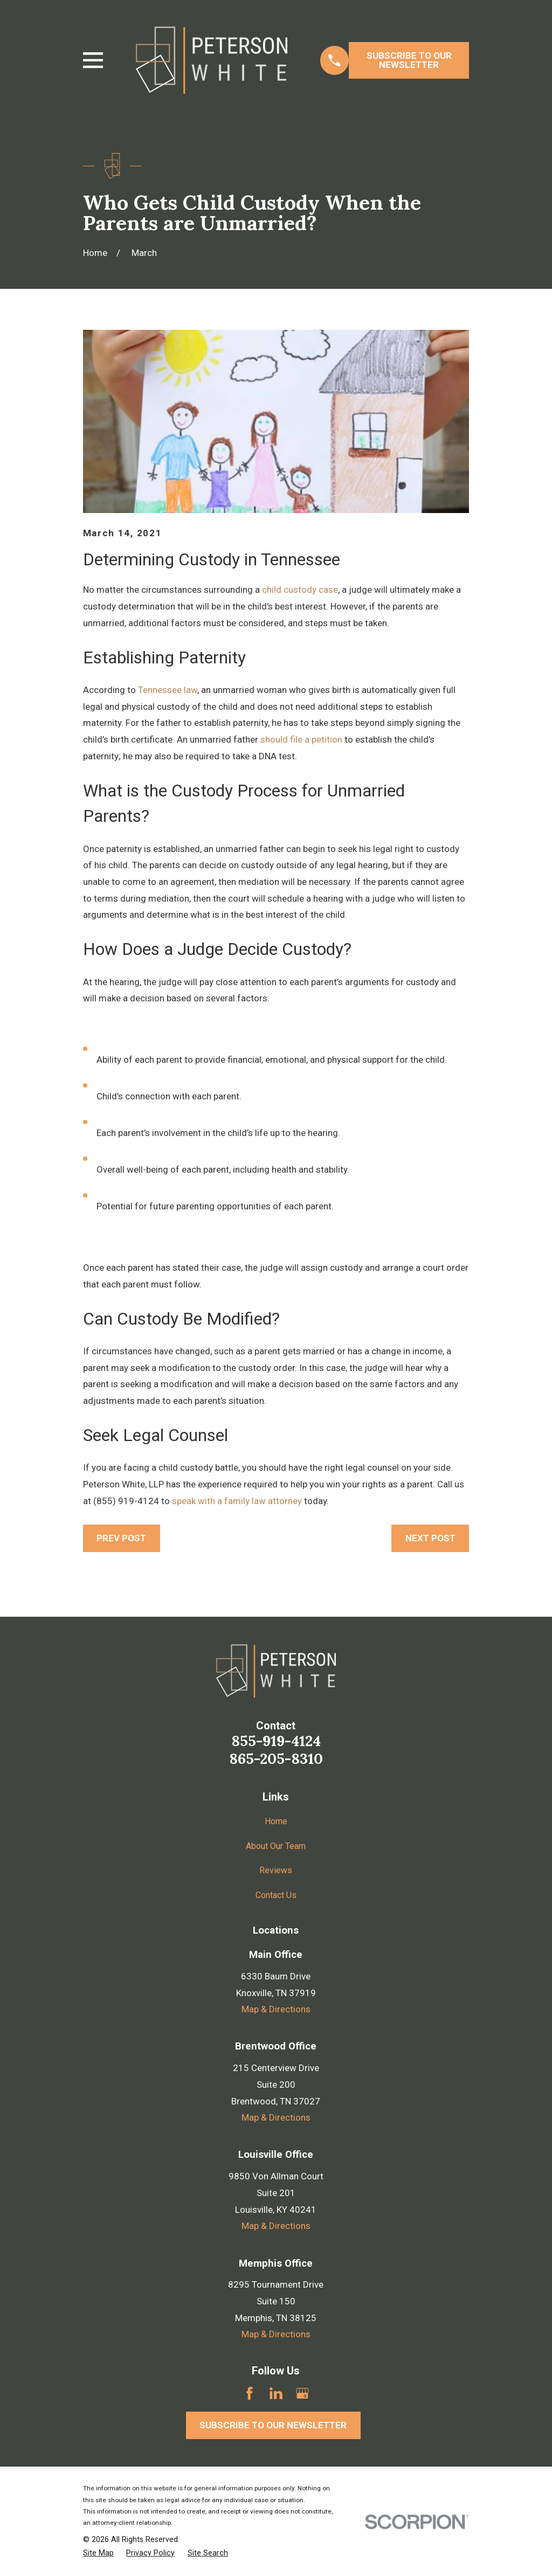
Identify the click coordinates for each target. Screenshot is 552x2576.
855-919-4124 (276, 1741)
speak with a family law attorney (237, 1500)
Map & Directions (276, 2008)
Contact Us (276, 1894)
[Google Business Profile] (302, 2392)
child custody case (300, 589)
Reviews (276, 1870)
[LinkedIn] (276, 2392)
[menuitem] (98, 2553)
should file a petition (301, 739)
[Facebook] (249, 2392)
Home (276, 1821)
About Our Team (276, 1845)
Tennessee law (167, 689)
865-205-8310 (276, 1758)
